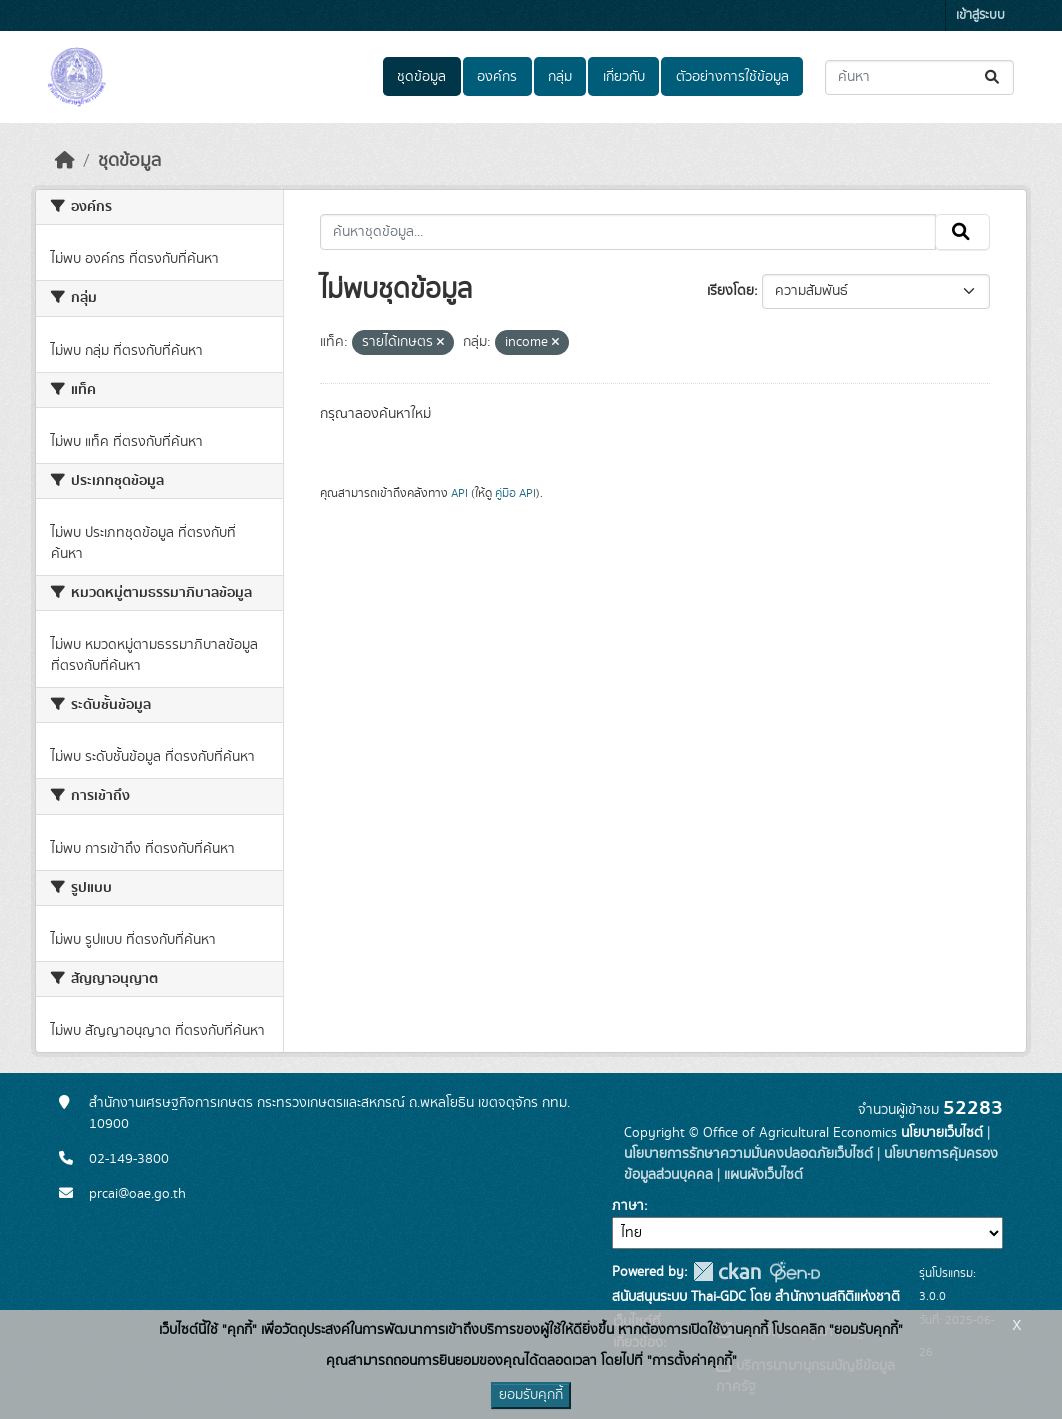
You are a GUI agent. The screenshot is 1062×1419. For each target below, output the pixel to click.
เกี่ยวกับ (624, 77)
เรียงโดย (730, 291)
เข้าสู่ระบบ (980, 15)
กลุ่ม (560, 77)
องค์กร (497, 77)
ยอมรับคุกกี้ (531, 1395)
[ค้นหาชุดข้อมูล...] (919, 77)
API (459, 493)
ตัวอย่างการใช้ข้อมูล (732, 77)
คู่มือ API (515, 493)
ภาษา (628, 1206)
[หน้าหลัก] (65, 161)
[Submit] (993, 77)
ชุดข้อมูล (421, 77)
